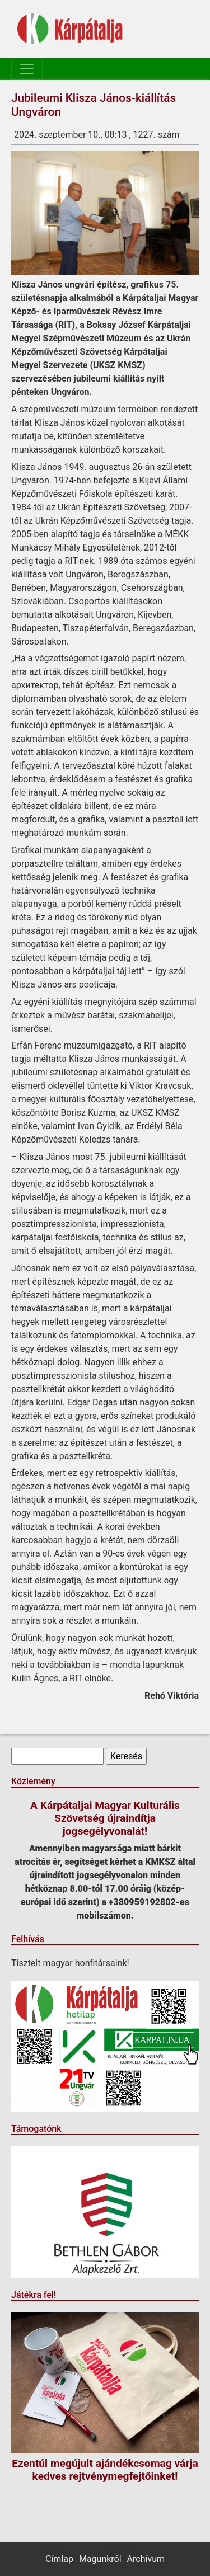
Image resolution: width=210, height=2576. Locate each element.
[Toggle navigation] (27, 69)
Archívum (146, 2559)
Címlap (59, 2559)
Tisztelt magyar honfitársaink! (70, 1963)
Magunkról (100, 2559)
